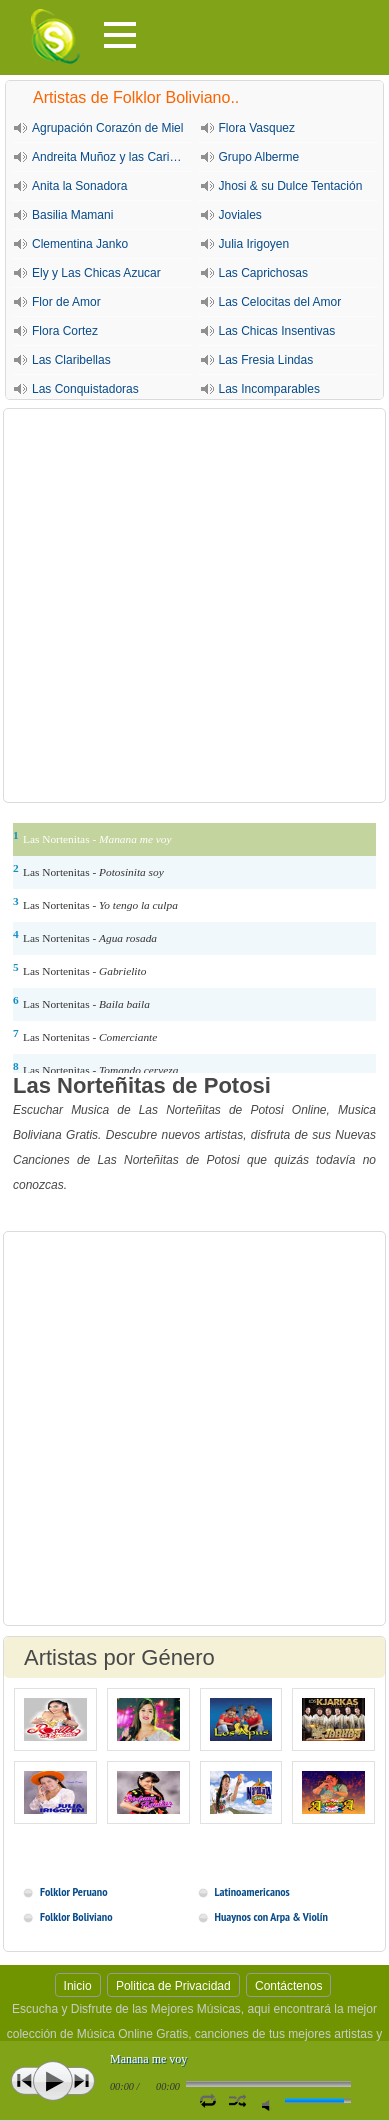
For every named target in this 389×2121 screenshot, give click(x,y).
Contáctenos (288, 1986)
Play (53, 2081)
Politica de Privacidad (173, 1986)
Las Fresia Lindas (266, 360)
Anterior (25, 2081)
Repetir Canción (207, 2100)
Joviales (240, 215)
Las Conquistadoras (85, 389)
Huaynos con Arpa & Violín (271, 1916)
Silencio (270, 2105)
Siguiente (81, 2081)
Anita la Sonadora (79, 186)
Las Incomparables (269, 389)
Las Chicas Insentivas (277, 331)
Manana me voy (148, 2059)
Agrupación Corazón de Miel (107, 128)
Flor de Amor (66, 302)
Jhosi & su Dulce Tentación (291, 186)
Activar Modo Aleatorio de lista (237, 2100)
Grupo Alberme (259, 157)
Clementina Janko (80, 244)
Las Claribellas (71, 360)
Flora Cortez (65, 331)
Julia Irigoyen (254, 244)
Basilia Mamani (72, 215)
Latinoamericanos (252, 1891)
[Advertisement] (194, 605)
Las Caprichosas (263, 273)
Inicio (78, 1986)
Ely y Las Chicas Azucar (96, 273)
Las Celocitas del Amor (280, 302)
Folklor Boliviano (76, 1916)
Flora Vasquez (257, 128)
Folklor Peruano (74, 1891)
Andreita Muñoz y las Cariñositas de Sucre (111, 157)
